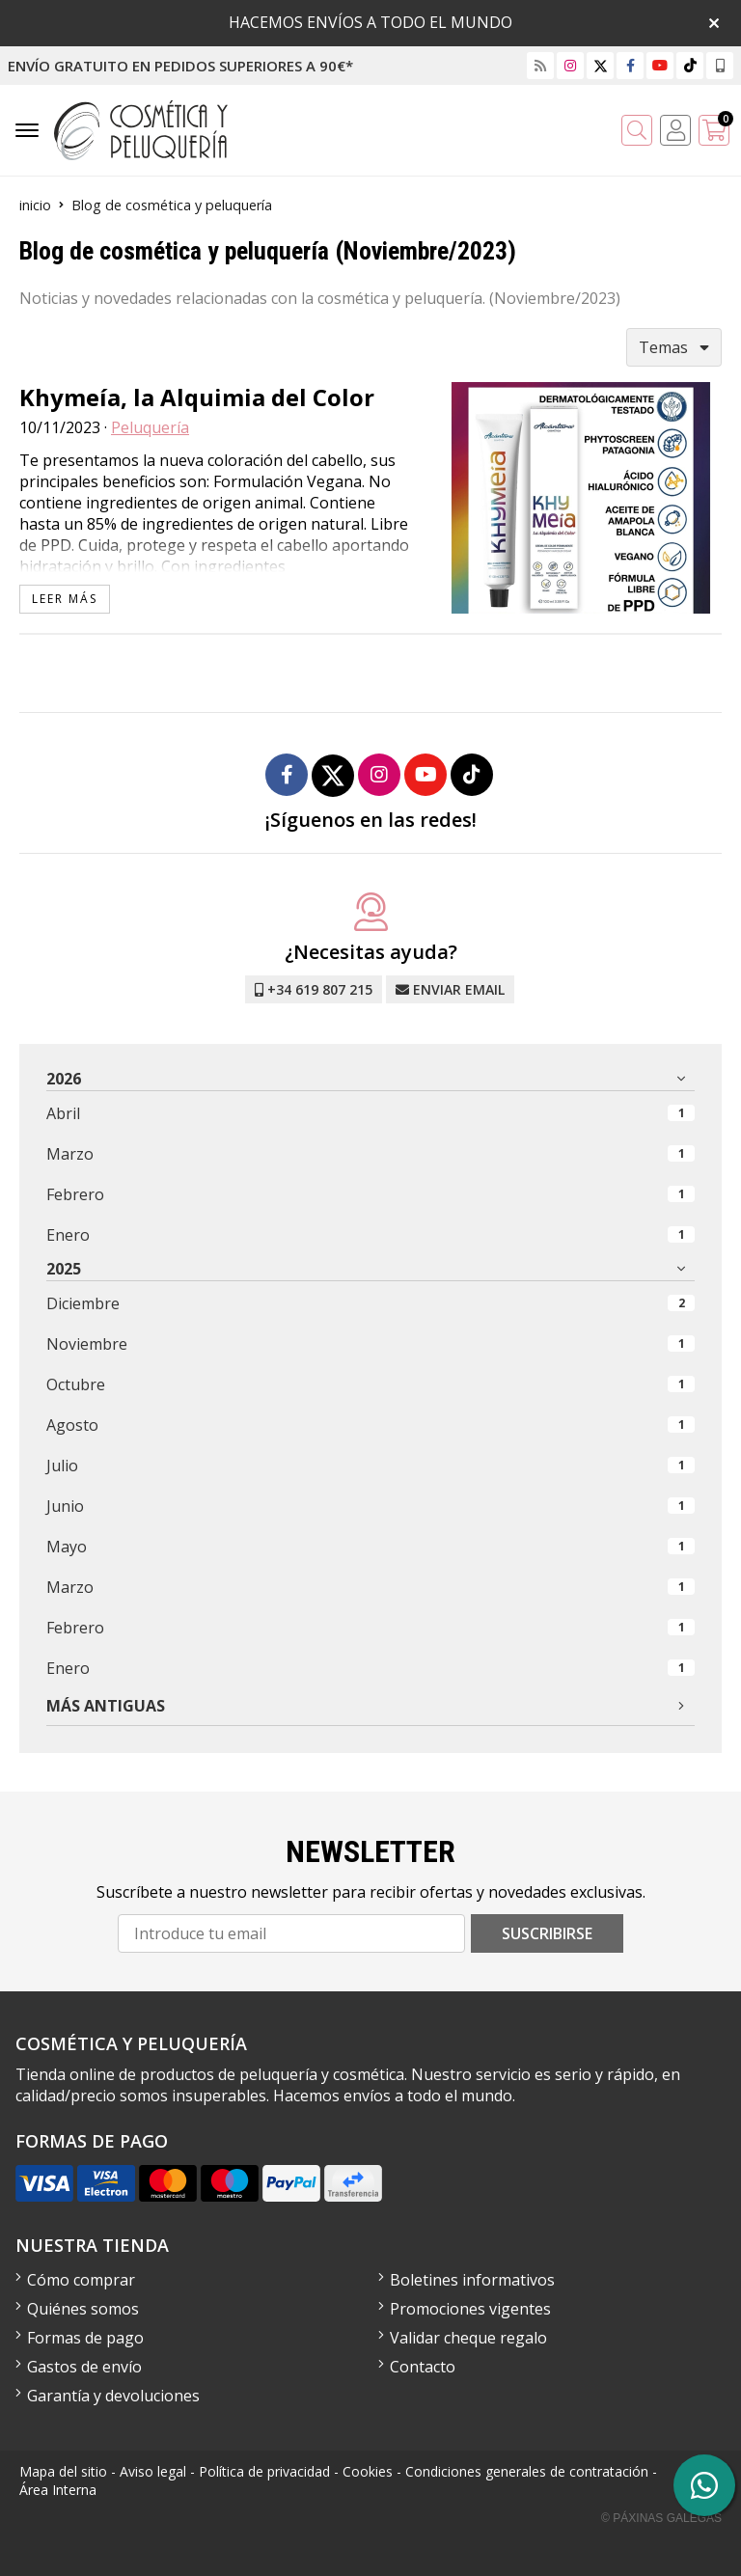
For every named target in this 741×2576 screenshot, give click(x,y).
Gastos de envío (84, 2366)
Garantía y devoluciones (113, 2395)
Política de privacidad (264, 2471)
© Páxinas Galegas (661, 2518)
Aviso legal (153, 2471)
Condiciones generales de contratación (526, 2471)
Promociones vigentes (470, 2308)
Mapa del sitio (63, 2471)
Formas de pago (85, 2337)
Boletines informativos (472, 2279)
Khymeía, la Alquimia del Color (196, 397)
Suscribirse (547, 1933)
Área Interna (57, 2489)
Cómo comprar (81, 2279)
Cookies (368, 2471)
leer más (64, 598)
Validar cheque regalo (468, 2337)
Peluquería (150, 427)
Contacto (422, 2366)
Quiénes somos (83, 2308)
